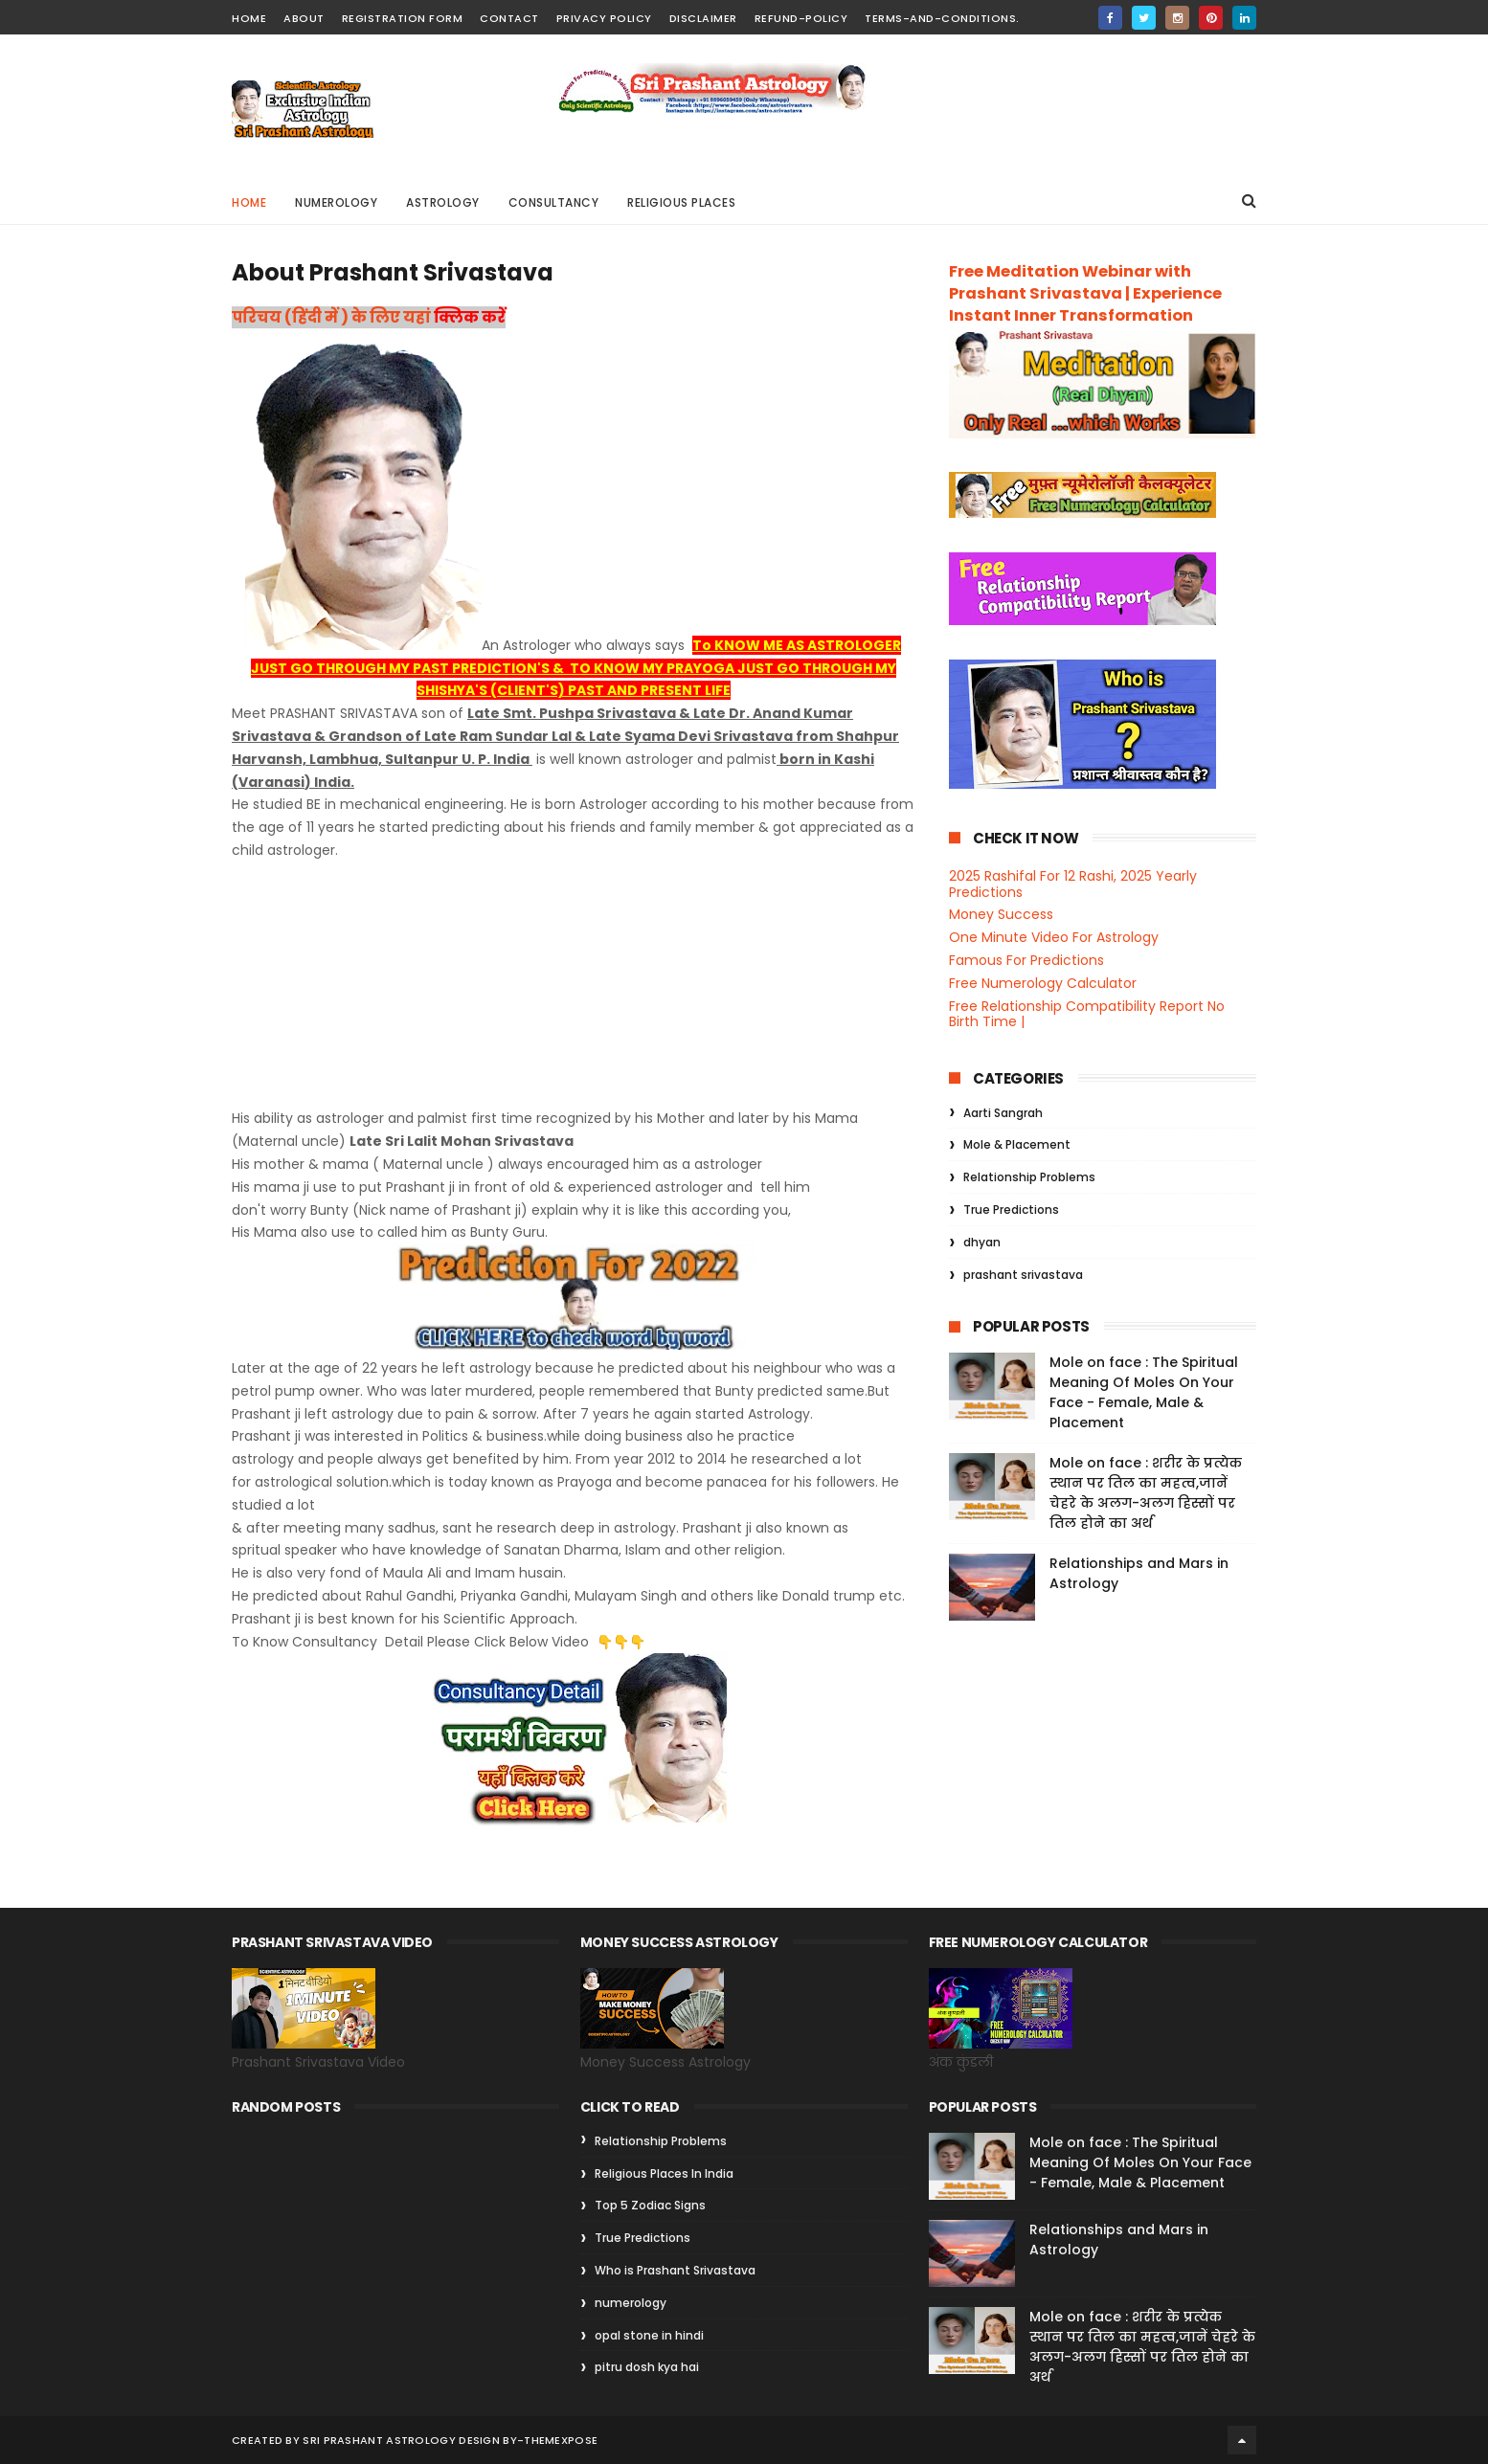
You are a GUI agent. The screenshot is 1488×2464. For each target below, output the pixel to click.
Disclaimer (703, 18)
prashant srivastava (1023, 1274)
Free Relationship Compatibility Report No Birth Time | (1087, 1014)
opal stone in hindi (649, 2335)
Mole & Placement (1017, 1144)
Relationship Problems (1029, 1177)
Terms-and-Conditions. (942, 18)
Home (249, 202)
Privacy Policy (604, 18)
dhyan (982, 1242)
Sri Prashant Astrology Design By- (413, 2440)
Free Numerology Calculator (1043, 983)
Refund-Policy (801, 18)
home (249, 18)
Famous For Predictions (1026, 960)
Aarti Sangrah (1003, 1113)
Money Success (1001, 914)
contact (509, 18)
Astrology (443, 202)
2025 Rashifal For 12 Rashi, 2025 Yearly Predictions (1073, 884)
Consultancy (553, 202)
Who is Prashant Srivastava (675, 2270)
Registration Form (402, 18)
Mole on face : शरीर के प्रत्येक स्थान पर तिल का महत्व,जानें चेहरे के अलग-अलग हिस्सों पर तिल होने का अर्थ (1145, 1493)
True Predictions (1011, 1209)
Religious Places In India (664, 2173)
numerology (630, 2303)
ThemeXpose (560, 2440)
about (304, 18)
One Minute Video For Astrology (1054, 937)
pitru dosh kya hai (647, 2367)
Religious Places (681, 202)
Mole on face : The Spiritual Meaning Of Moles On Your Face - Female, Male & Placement (1143, 1392)
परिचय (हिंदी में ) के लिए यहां (333, 317)
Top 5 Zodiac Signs (650, 2205)
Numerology (336, 202)
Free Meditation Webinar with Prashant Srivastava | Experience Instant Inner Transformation (1085, 293)
